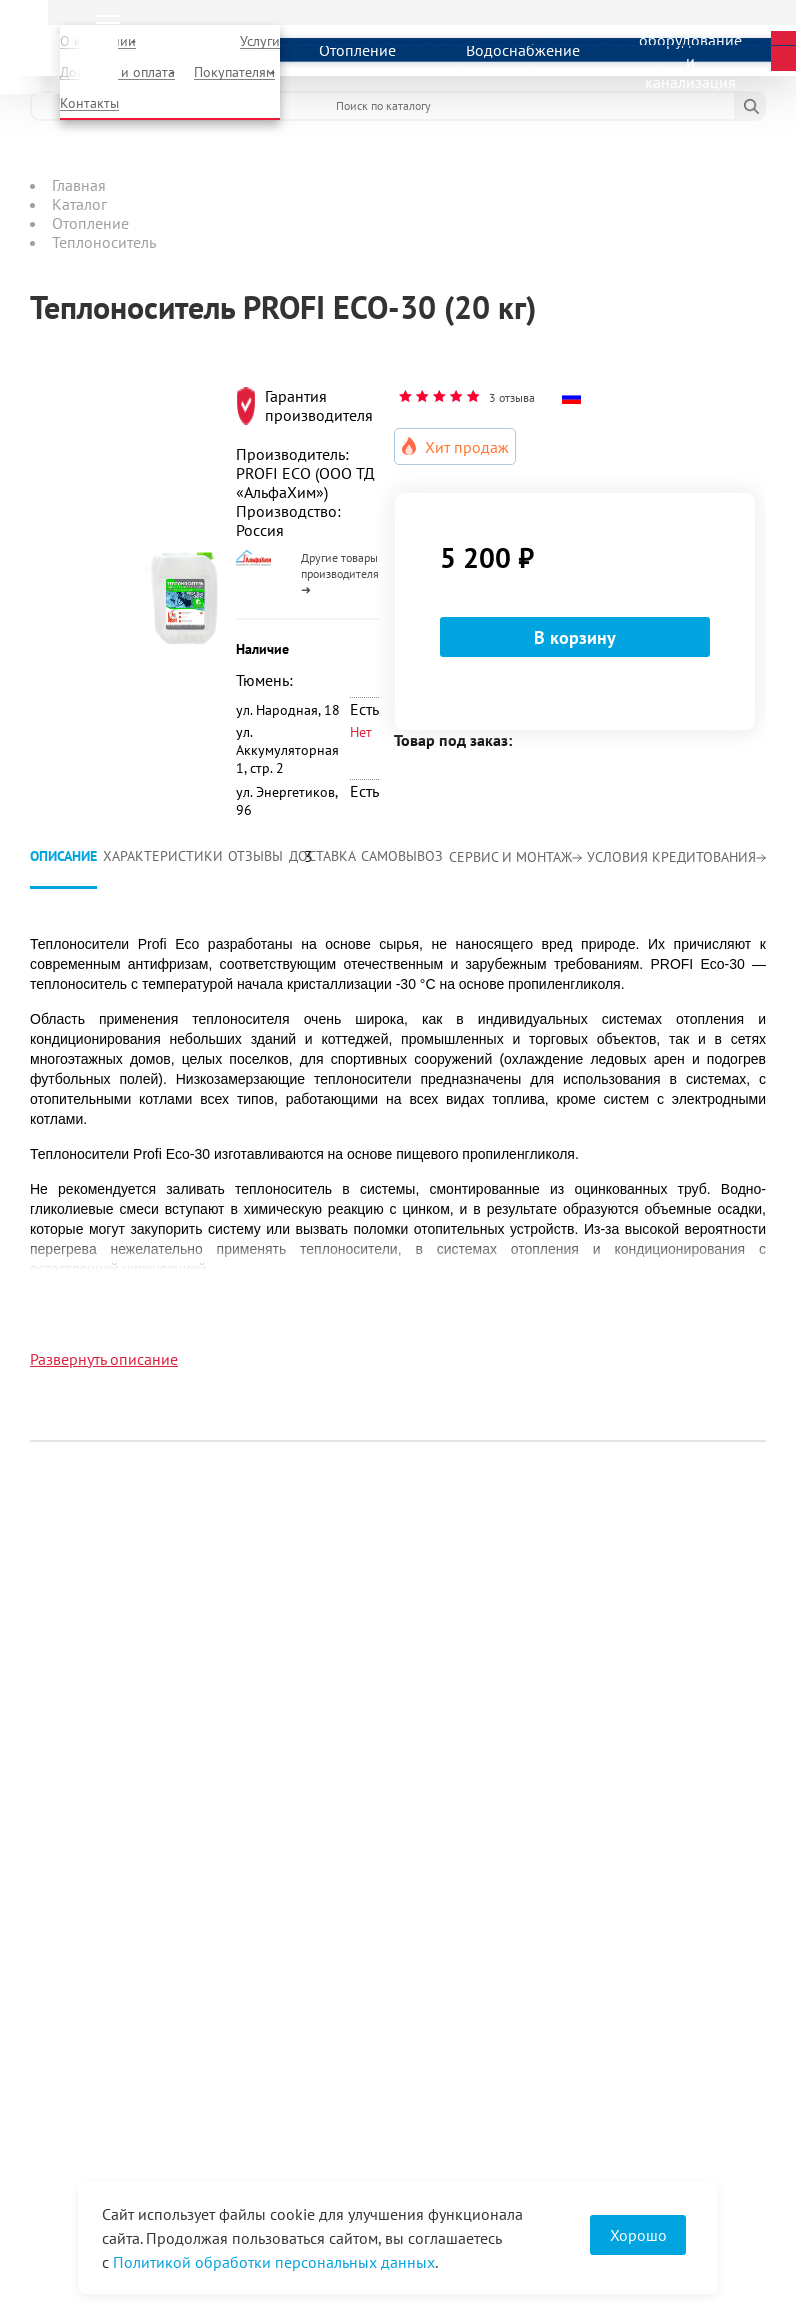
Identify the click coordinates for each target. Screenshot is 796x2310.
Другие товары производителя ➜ (340, 573)
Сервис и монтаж (515, 857)
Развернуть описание (104, 1359)
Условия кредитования (676, 857)
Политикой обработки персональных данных (274, 2262)
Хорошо (638, 2235)
